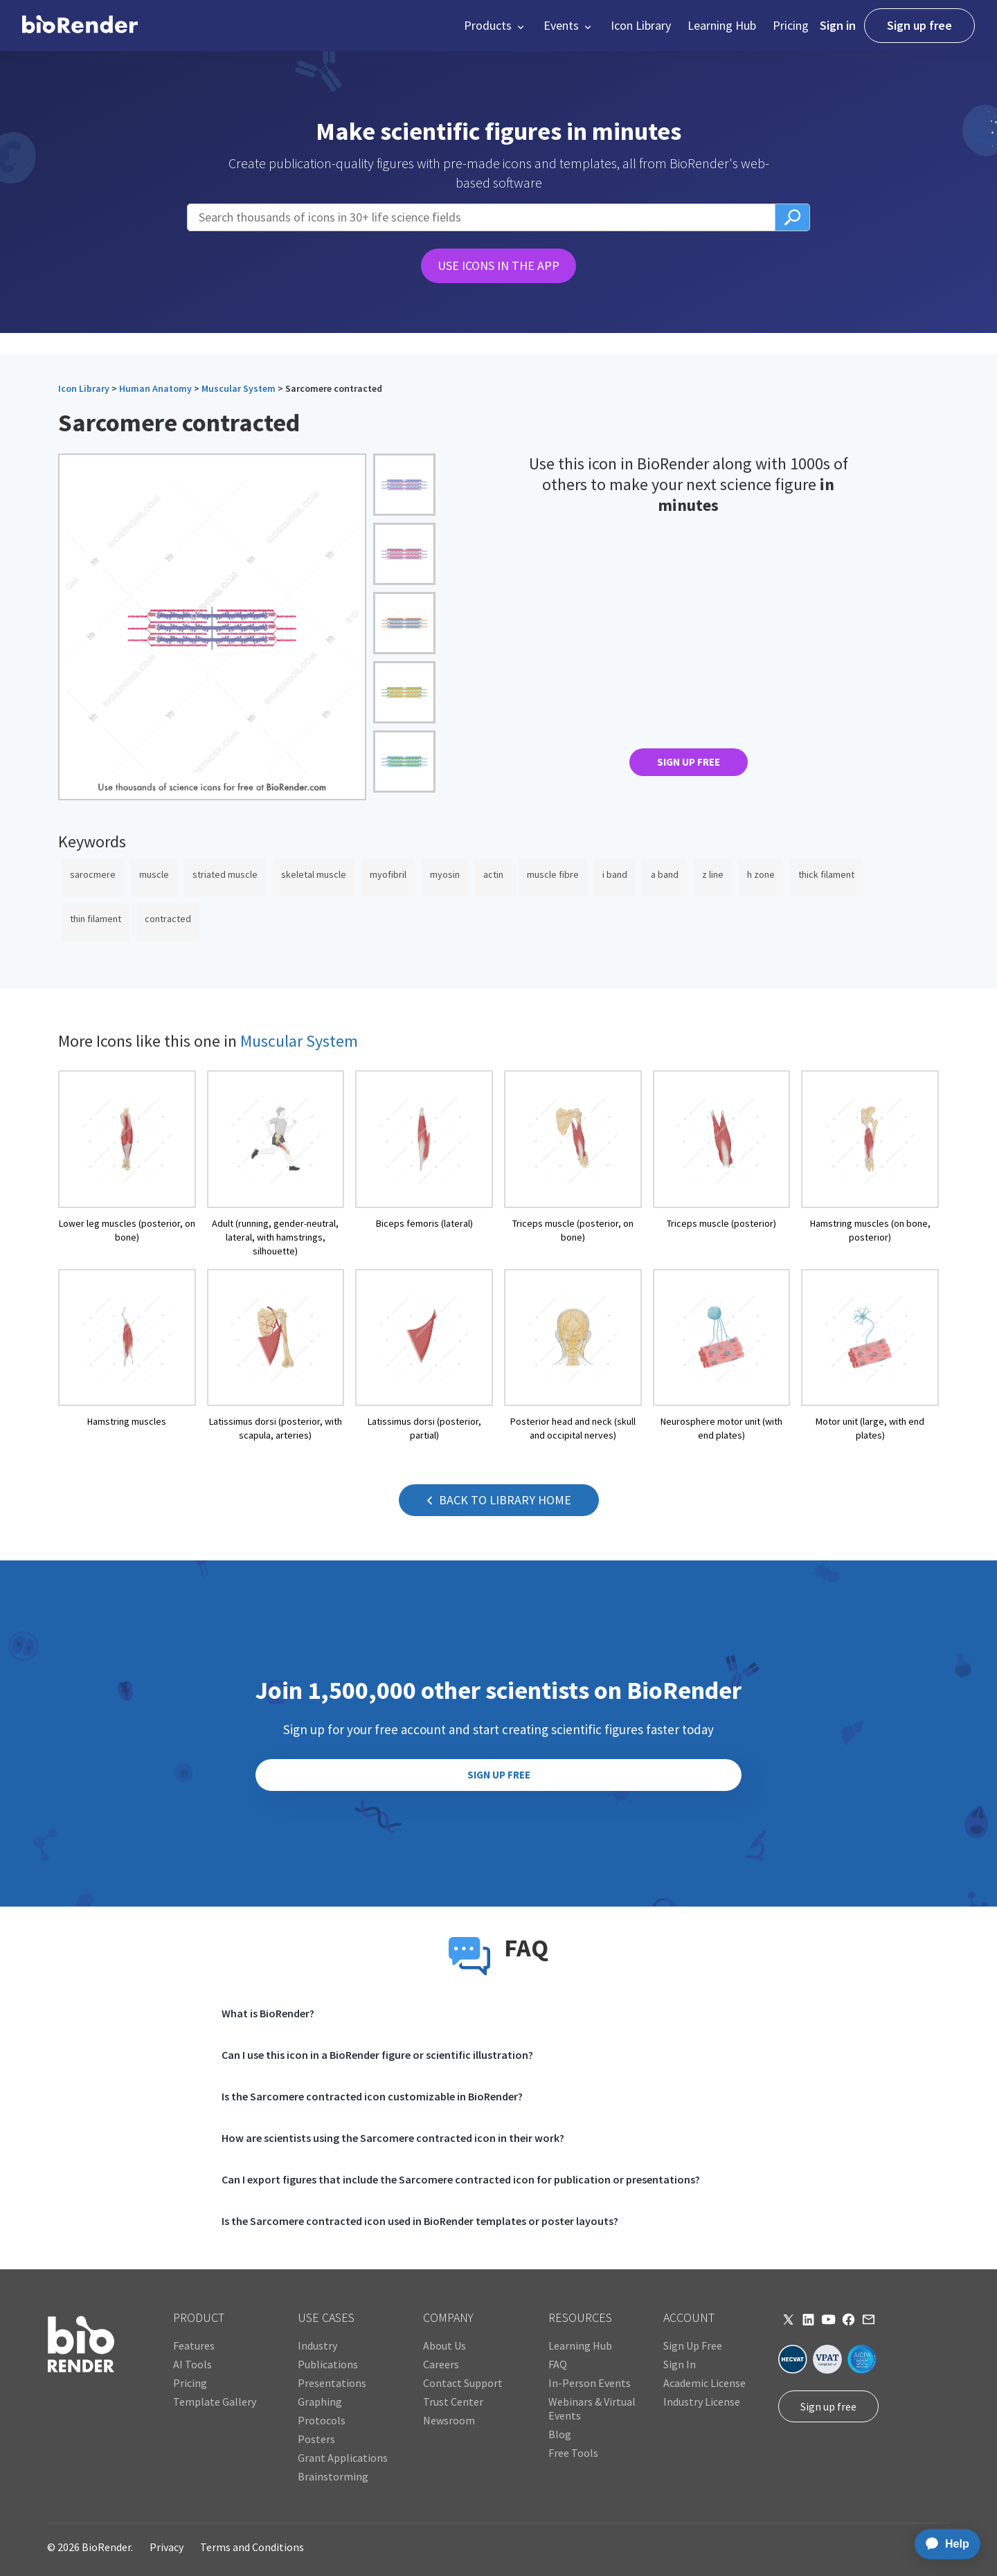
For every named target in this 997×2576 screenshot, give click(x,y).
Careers (441, 2364)
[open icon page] (127, 1164)
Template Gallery (214, 2401)
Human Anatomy (155, 388)
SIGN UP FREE (688, 761)
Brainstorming (333, 2476)
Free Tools (573, 2453)
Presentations (332, 2383)
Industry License (701, 2401)
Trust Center (453, 2401)
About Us (444, 2345)
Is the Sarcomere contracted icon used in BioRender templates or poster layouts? (420, 2221)
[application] (943, 2544)
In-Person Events (589, 2383)
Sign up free (919, 25)
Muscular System (238, 388)
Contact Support (463, 2383)
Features (194, 2345)
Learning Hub (722, 25)
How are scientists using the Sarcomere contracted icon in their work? (393, 2138)
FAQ (557, 2364)
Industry (317, 2345)
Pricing (791, 25)
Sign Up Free (692, 2345)
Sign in (838, 25)
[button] (495, 25)
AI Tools (192, 2364)
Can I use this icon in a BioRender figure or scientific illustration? (377, 2055)
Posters (316, 2439)
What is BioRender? (268, 2013)
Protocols (321, 2420)
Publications (328, 2364)
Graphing (320, 2401)
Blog (559, 2434)
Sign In (679, 2364)
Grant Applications (343, 2458)
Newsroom (449, 2420)
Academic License (704, 2383)
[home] (80, 25)
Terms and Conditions (252, 2547)
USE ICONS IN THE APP (498, 265)
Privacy (166, 2547)
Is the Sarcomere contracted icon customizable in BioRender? (372, 2096)
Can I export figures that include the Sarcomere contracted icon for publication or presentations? (461, 2179)
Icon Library (641, 25)
